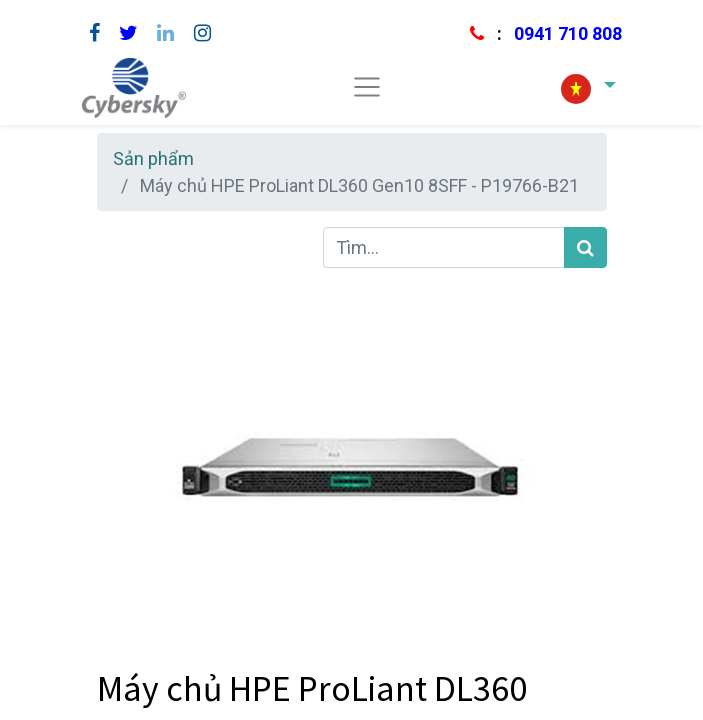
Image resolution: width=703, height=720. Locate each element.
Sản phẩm (153, 158)
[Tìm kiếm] (585, 247)
